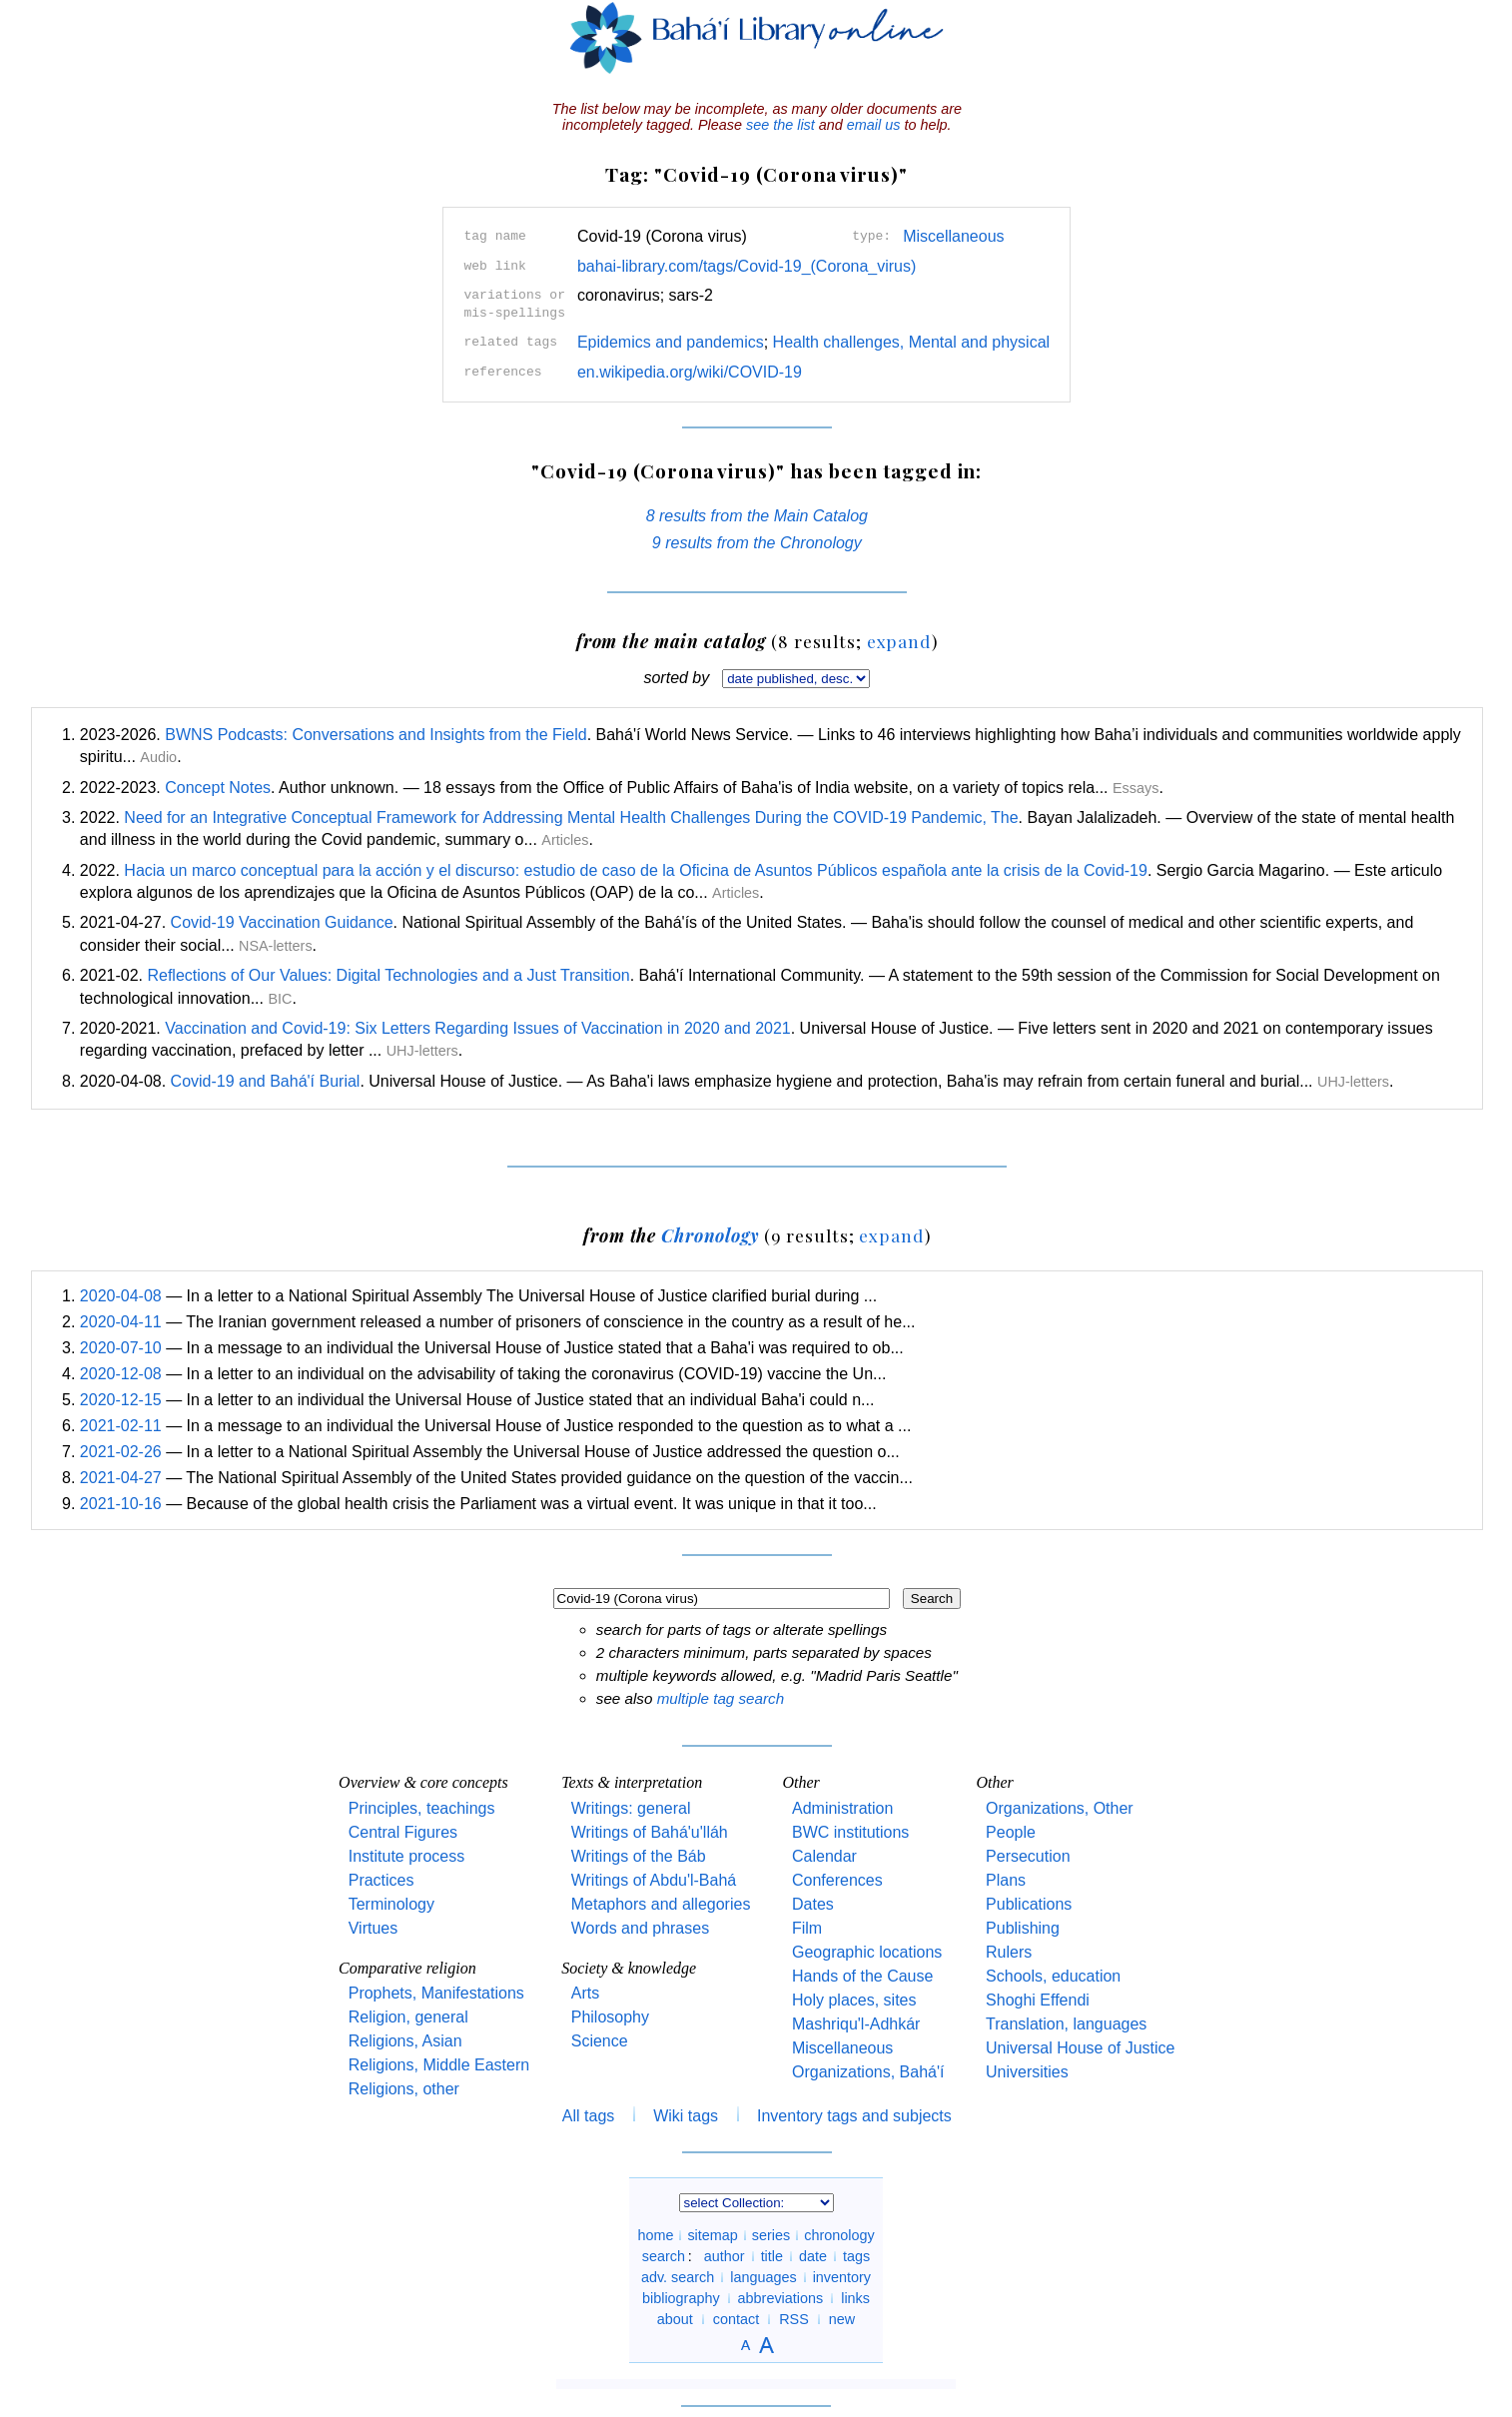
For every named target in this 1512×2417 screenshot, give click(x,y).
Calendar (824, 1856)
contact (736, 2319)
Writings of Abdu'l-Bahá (654, 1880)
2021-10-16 (121, 1503)
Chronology (710, 1234)
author (724, 2256)
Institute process (407, 1856)
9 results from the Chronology (757, 542)
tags (856, 2256)
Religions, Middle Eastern (439, 2064)
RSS (794, 2319)
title (772, 2256)
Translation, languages (1066, 2023)
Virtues (373, 1928)
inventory (842, 2277)
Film (807, 1928)
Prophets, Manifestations (436, 1993)
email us (874, 125)
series (771, 2235)
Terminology (391, 1904)
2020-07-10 (121, 1347)
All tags (588, 2115)
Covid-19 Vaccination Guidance (282, 922)
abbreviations (781, 2298)
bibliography (681, 2298)
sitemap (712, 2235)
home (655, 2235)
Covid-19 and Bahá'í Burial (266, 1081)
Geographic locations (867, 1952)
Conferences (837, 1880)
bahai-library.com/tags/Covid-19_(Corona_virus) (746, 266)
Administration (842, 1808)
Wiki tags (685, 2115)
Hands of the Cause (862, 1976)
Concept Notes (218, 787)
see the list (780, 125)
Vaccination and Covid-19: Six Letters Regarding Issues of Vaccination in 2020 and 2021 (477, 1028)
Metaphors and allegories (661, 1904)
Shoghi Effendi (1038, 2000)
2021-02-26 (121, 1451)
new (842, 2319)
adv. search (677, 2277)
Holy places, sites (854, 2000)
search (663, 2256)
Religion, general (408, 2017)
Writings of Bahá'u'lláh (649, 1832)
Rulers (1009, 1952)
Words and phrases (640, 1928)
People (1011, 1832)
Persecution (1028, 1856)
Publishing (1023, 1928)
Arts (585, 1993)
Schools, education (1053, 1976)
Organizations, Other (1060, 1808)
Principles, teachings (422, 1808)
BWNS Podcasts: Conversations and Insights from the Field (375, 734)
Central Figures (403, 1832)
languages (763, 2277)
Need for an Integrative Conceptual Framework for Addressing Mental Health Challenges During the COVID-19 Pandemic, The (571, 817)
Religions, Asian (405, 2040)
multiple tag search (720, 1698)
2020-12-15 (121, 1399)
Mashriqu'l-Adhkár (856, 2023)
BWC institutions (850, 1832)
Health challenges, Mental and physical (912, 342)
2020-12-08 (121, 1373)
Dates (813, 1904)
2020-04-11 (121, 1321)
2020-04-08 (121, 1295)
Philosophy (610, 2017)
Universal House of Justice (1080, 2047)
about (675, 2319)
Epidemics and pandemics (670, 342)
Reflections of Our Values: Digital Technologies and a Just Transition (388, 975)
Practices (381, 1880)
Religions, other (404, 2088)
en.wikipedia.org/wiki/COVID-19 (689, 372)
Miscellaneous (953, 236)
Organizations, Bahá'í (868, 2071)
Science (599, 2040)
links (855, 2298)
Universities (1027, 2071)
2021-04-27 (121, 1477)
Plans (1006, 1880)
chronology (839, 2235)
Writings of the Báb (638, 1856)
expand (899, 640)
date (813, 2256)
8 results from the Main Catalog (757, 515)
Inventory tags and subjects (854, 2115)
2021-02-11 (121, 1425)
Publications (1029, 1904)
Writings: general (631, 1808)
